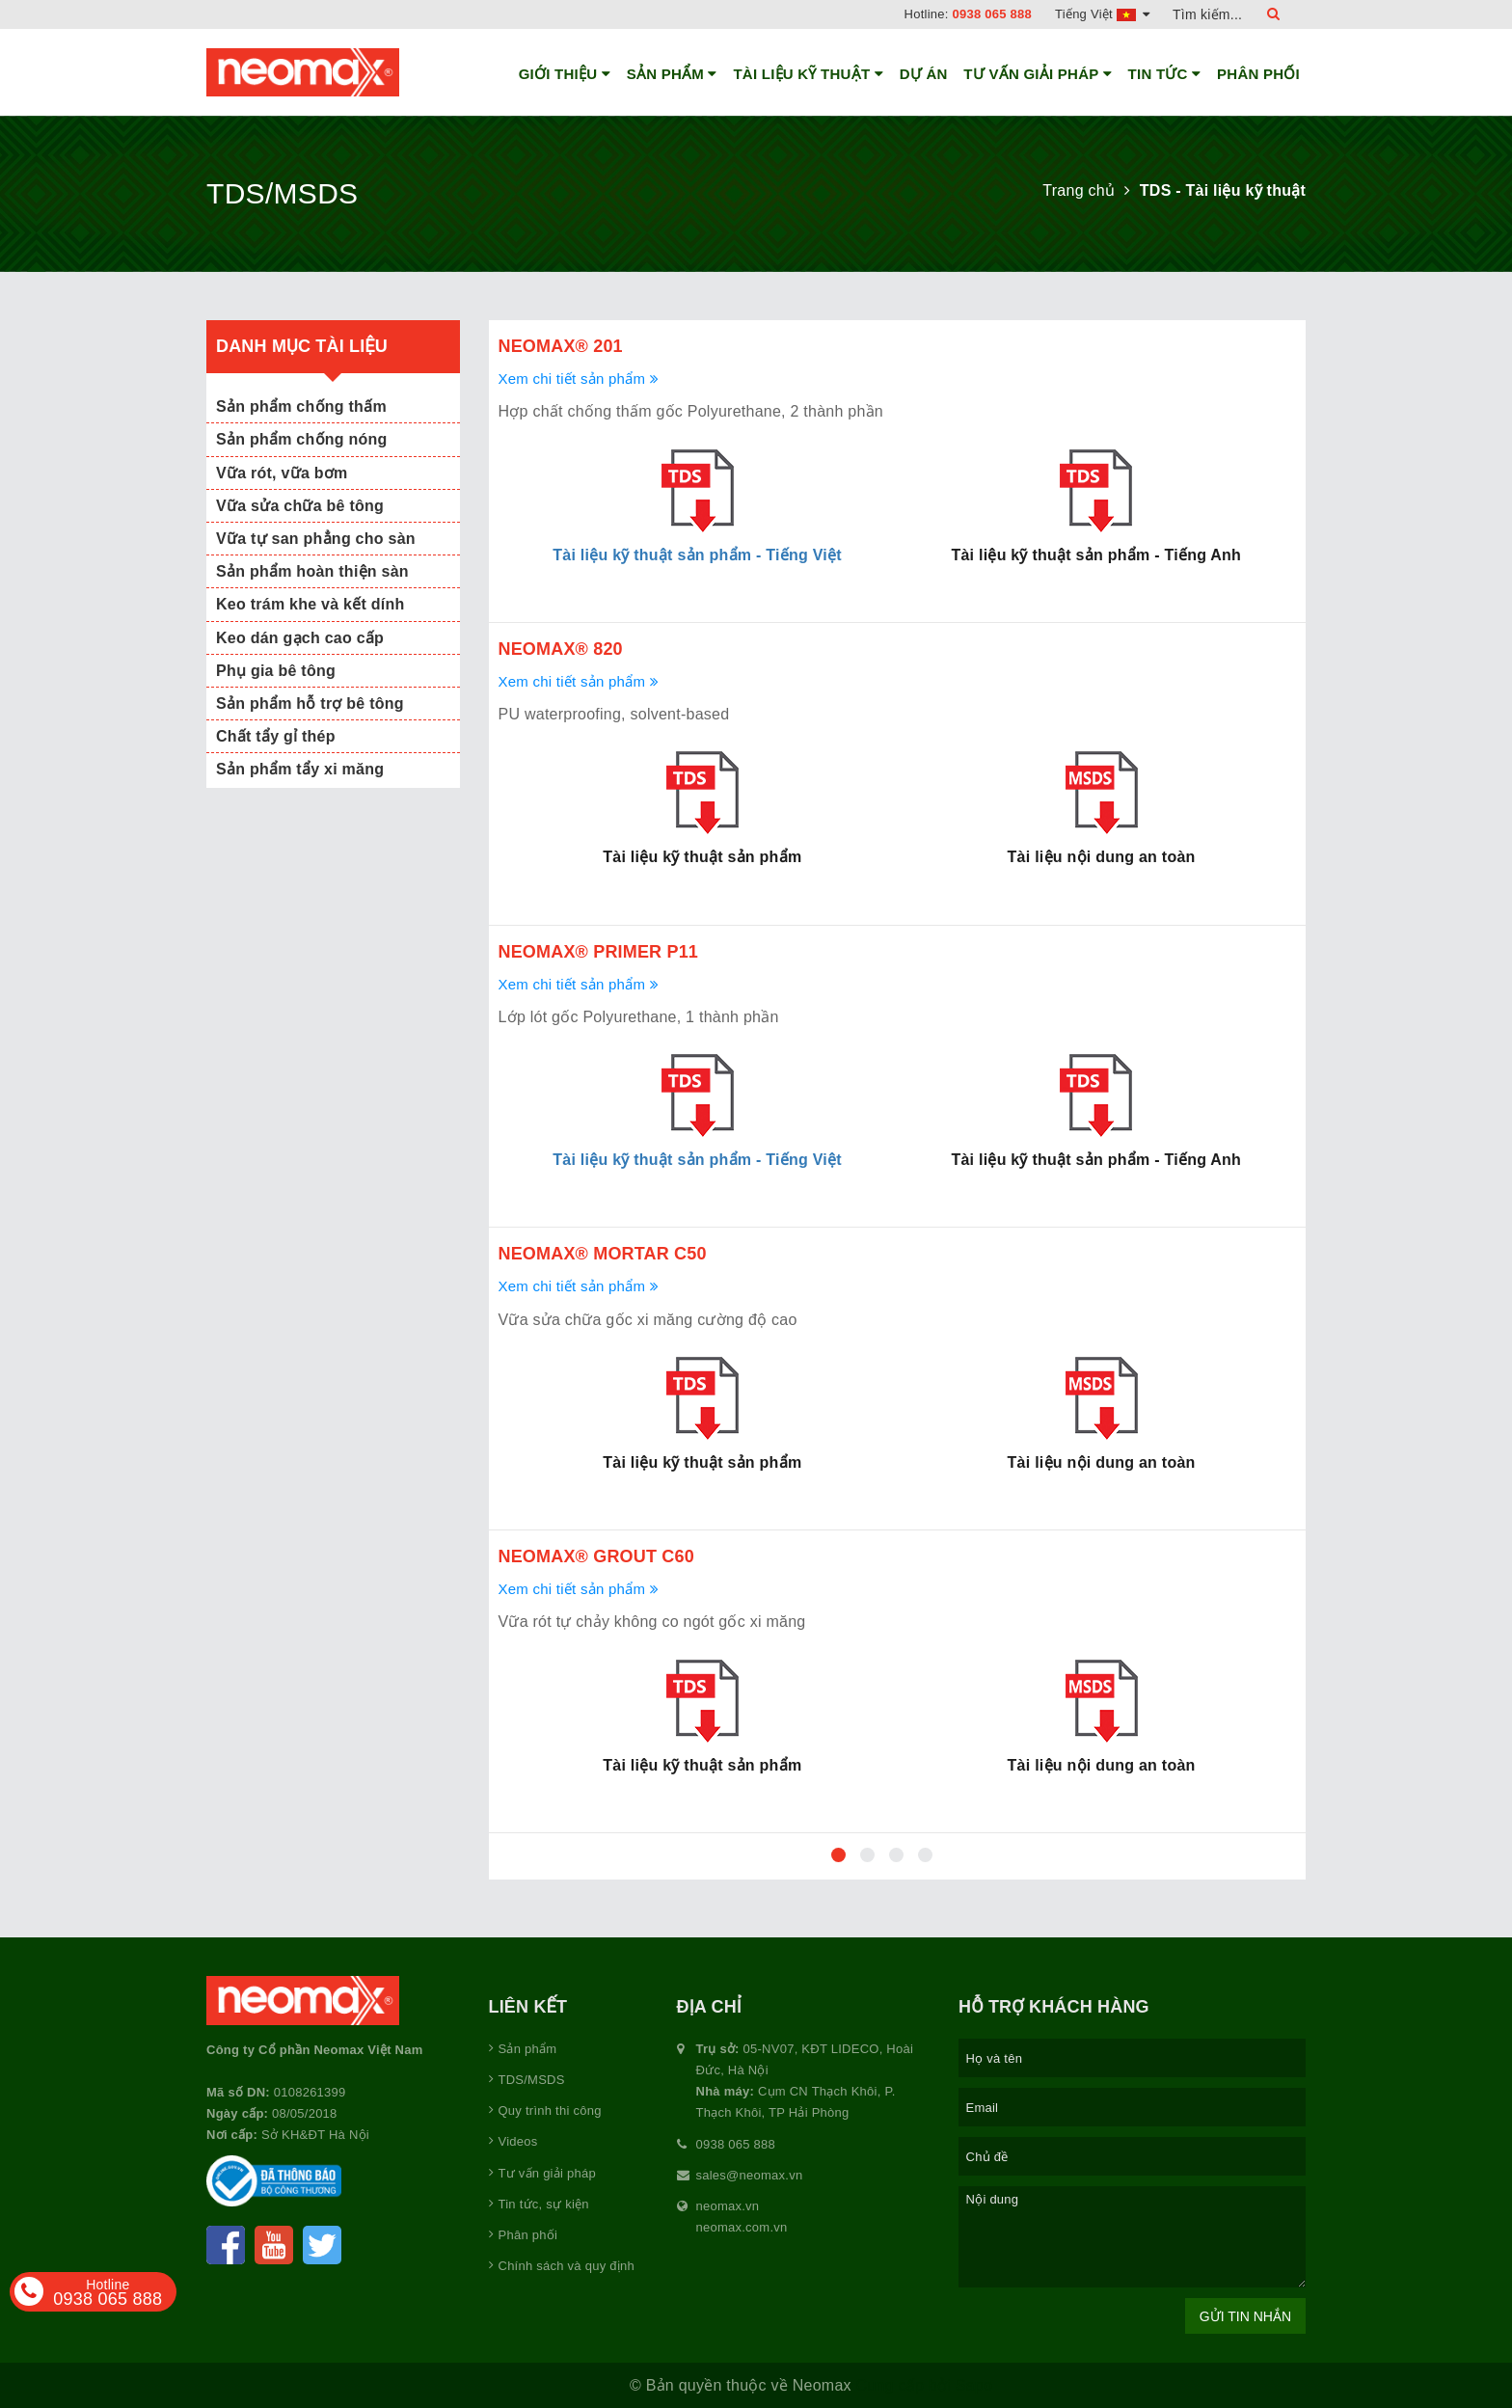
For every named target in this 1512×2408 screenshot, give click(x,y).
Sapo (974, 2385)
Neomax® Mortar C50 (603, 1253)
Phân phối (1258, 74)
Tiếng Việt (1102, 14)
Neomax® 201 (561, 346)
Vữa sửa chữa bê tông (300, 506)
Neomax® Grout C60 (596, 1556)
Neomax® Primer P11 (599, 951)
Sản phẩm (672, 74)
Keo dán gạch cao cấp (300, 638)
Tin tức (1165, 74)
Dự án (924, 74)
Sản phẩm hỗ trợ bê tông (310, 703)
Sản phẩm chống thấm (301, 406)
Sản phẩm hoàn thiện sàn (312, 571)
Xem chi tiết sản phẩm (579, 378)
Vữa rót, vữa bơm (281, 473)
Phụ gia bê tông (276, 671)
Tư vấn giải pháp (1037, 74)
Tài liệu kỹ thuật (808, 74)
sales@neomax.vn (749, 2175)
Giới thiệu (564, 74)
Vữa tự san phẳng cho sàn (316, 538)
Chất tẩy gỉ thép (276, 736)
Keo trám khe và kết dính (310, 604)
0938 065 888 (993, 14)
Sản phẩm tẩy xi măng (300, 769)
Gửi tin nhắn (1245, 2316)
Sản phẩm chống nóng (302, 439)
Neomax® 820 (561, 649)
